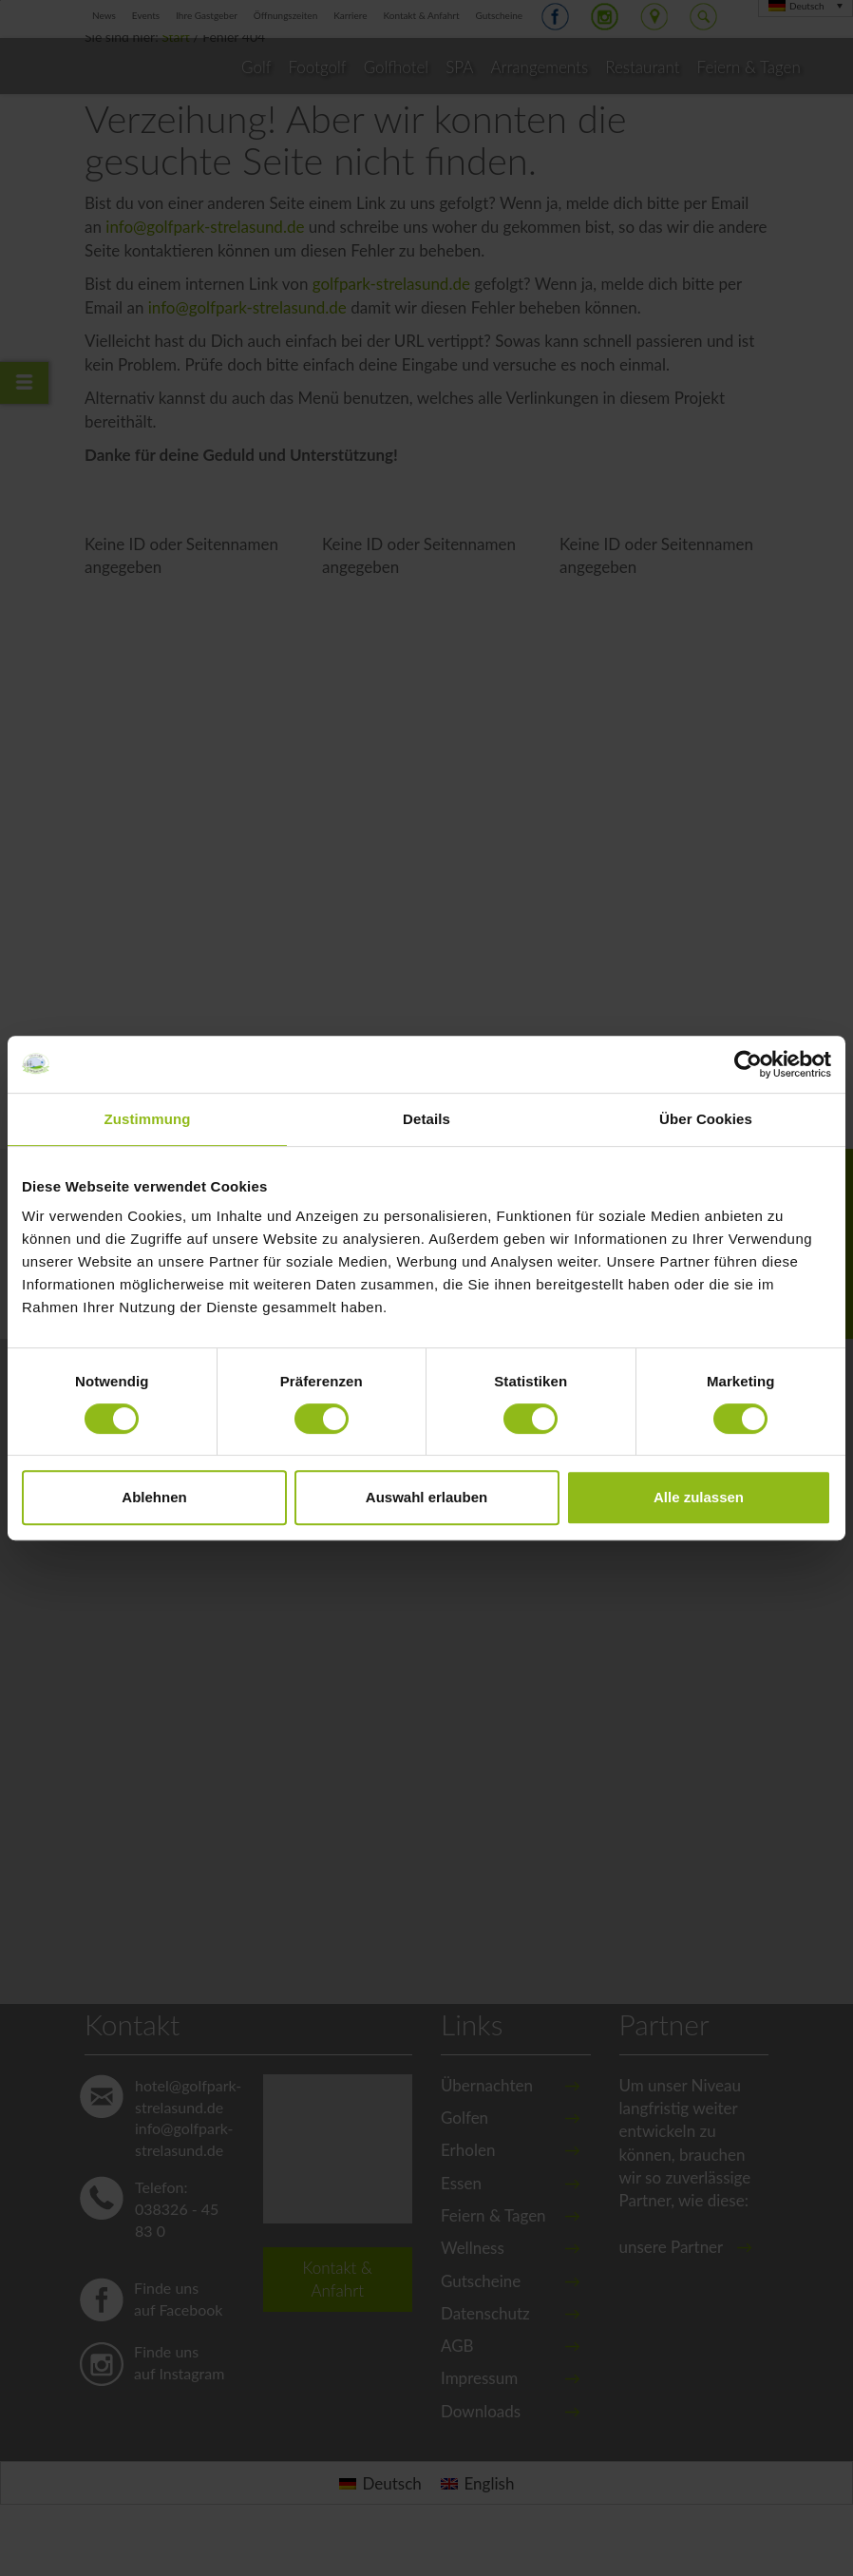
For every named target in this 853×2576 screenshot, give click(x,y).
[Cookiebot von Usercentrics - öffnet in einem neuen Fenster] (748, 1064)
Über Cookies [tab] (705, 1119)
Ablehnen (154, 1497)
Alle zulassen (699, 1497)
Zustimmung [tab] (147, 1119)
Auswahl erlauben (426, 1497)
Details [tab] (426, 1119)
